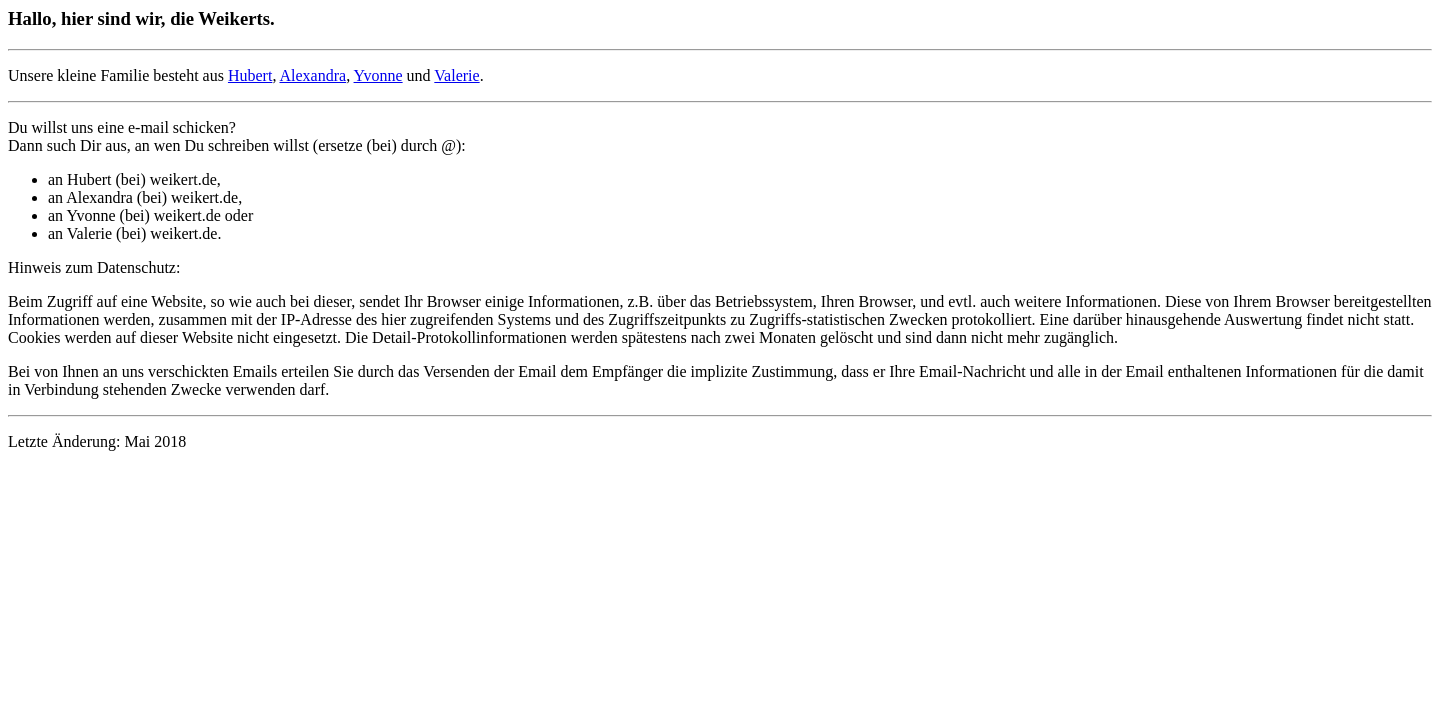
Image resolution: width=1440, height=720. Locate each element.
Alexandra (313, 75)
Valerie (456, 75)
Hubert (250, 75)
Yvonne (378, 75)
